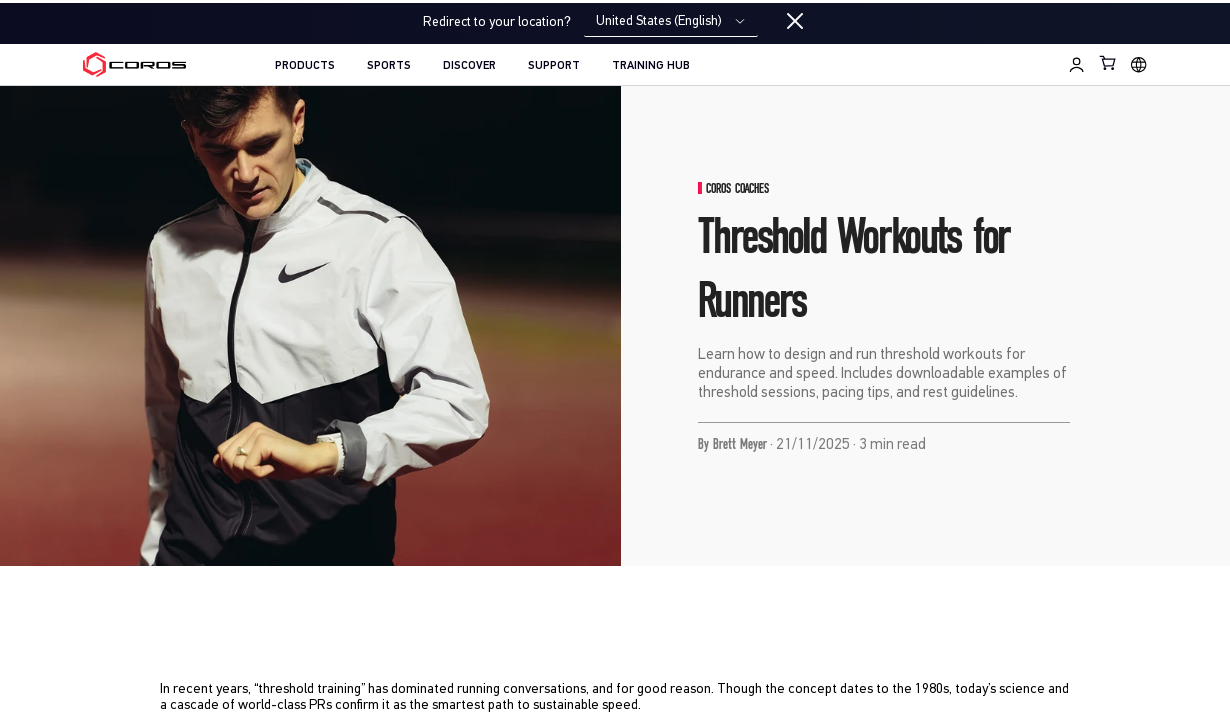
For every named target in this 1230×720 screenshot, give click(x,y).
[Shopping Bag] (1108, 62)
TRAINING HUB (651, 66)
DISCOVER (469, 66)
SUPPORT (554, 66)
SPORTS (389, 66)
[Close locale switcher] (795, 22)
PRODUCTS (305, 66)
